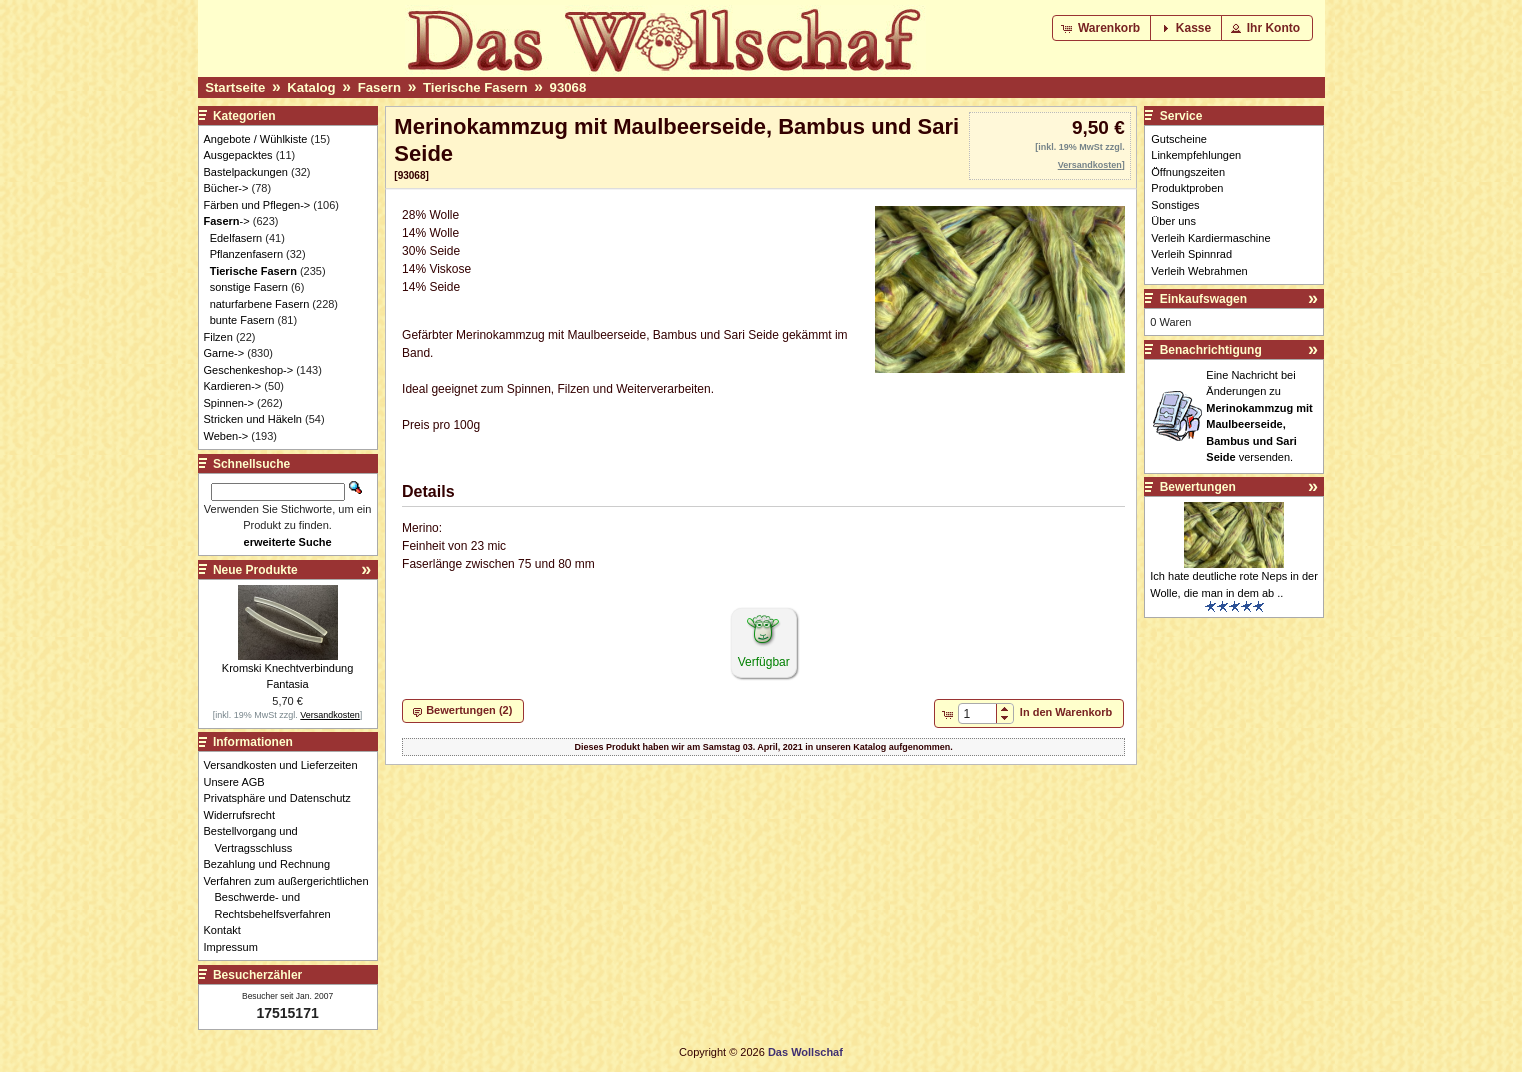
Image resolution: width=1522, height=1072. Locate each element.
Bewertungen (1198, 487)
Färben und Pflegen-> (257, 205)
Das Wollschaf (805, 1052)
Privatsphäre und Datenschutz (283, 798)
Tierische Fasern (475, 87)
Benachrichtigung (1211, 350)
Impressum (236, 947)
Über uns (1173, 221)
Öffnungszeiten (1188, 172)
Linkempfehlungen (1196, 155)
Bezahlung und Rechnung (273, 864)
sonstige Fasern (249, 287)
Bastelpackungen (246, 172)
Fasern (379, 87)
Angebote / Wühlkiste (256, 139)
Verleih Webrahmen (1199, 271)
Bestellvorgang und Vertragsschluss (256, 839)
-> (227, 221)
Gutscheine (1179, 139)
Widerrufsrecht (245, 815)
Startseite (235, 87)
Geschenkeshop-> (249, 370)
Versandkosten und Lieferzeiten (286, 765)
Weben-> (226, 436)
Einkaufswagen (1203, 299)
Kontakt (228, 930)
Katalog (311, 87)
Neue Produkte (255, 570)
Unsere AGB (240, 782)
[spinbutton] (977, 714)
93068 (568, 87)
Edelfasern (236, 238)
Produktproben (1187, 188)
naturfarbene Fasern (260, 304)
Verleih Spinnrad (1191, 254)
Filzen (218, 337)
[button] (1102, 28)
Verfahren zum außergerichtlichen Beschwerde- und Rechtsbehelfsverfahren (292, 897)
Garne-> (224, 353)
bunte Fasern (242, 320)
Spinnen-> (229, 403)
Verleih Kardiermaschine (1210, 238)
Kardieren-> (233, 386)
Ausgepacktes (238, 155)
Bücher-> (226, 188)
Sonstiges (1175, 205)
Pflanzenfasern (246, 254)
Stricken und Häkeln (253, 419)
